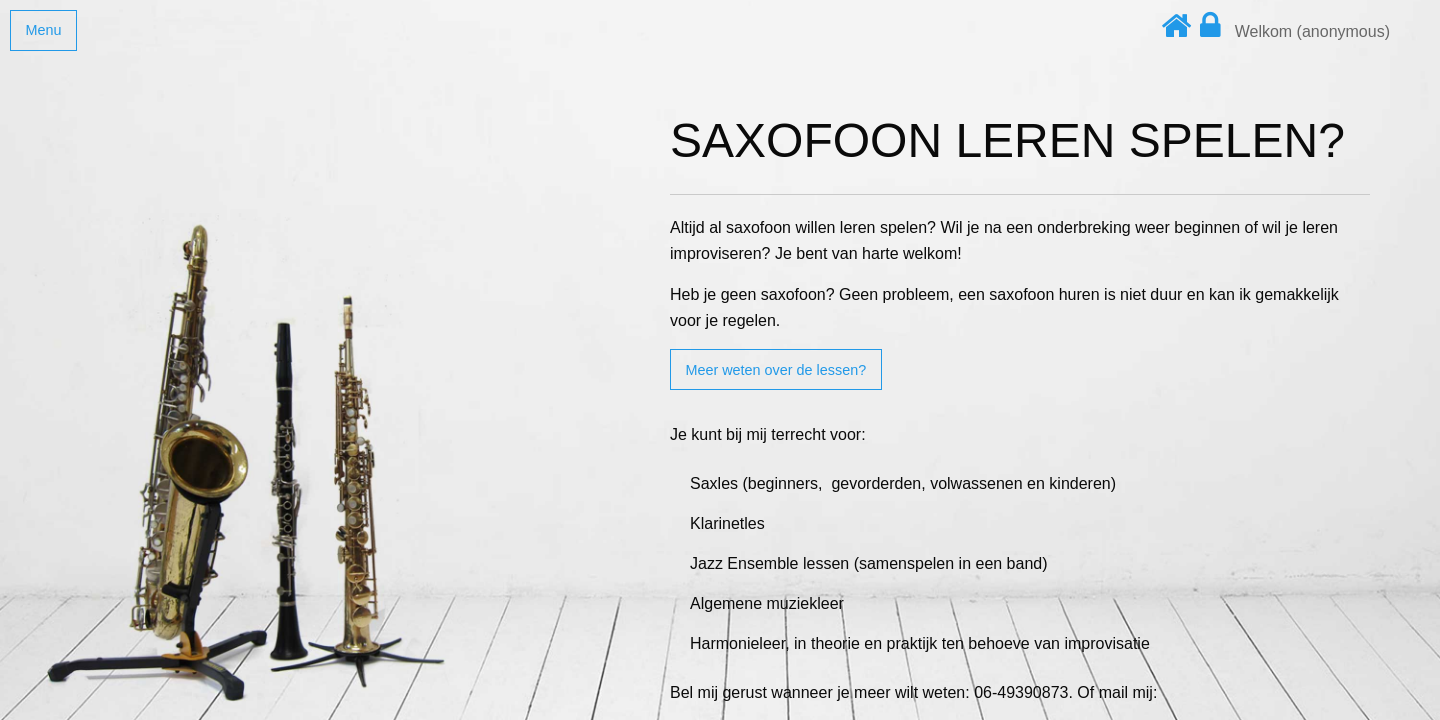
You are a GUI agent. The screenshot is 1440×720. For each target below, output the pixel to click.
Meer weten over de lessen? (775, 370)
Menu (43, 30)
